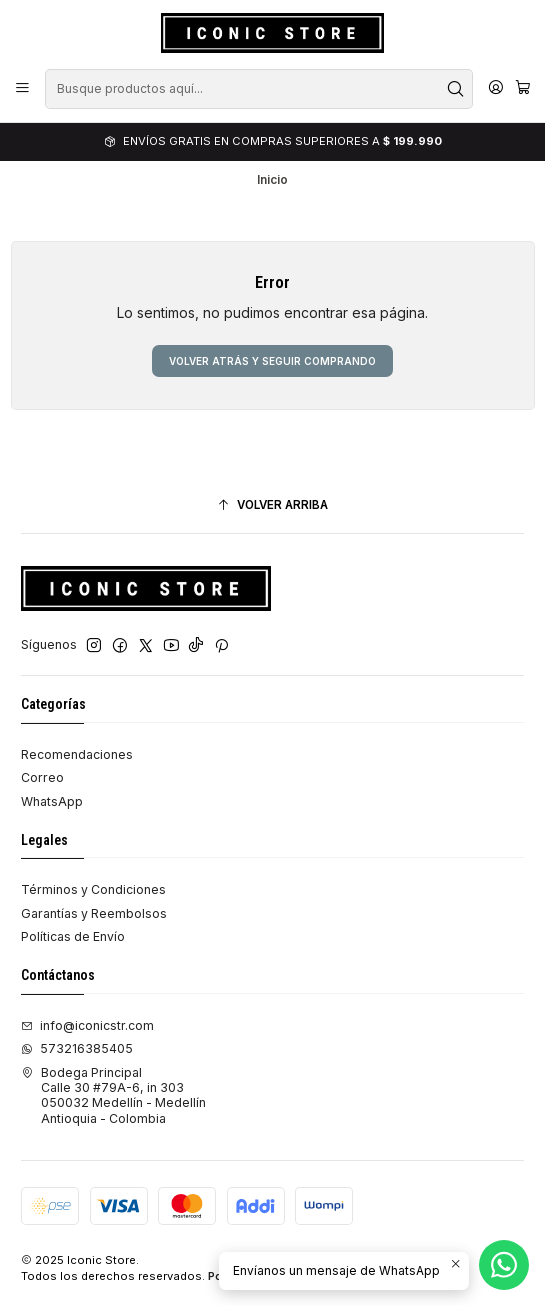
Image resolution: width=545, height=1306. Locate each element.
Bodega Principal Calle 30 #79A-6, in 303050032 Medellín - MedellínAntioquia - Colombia (113, 1095)
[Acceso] (495, 89)
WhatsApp (52, 801)
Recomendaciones (77, 754)
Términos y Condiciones (93, 889)
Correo (42, 777)
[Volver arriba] (272, 506)
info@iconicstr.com (87, 1025)
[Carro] (522, 89)
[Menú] (23, 89)
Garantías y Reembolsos (94, 913)
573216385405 (77, 1048)
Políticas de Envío (73, 936)
